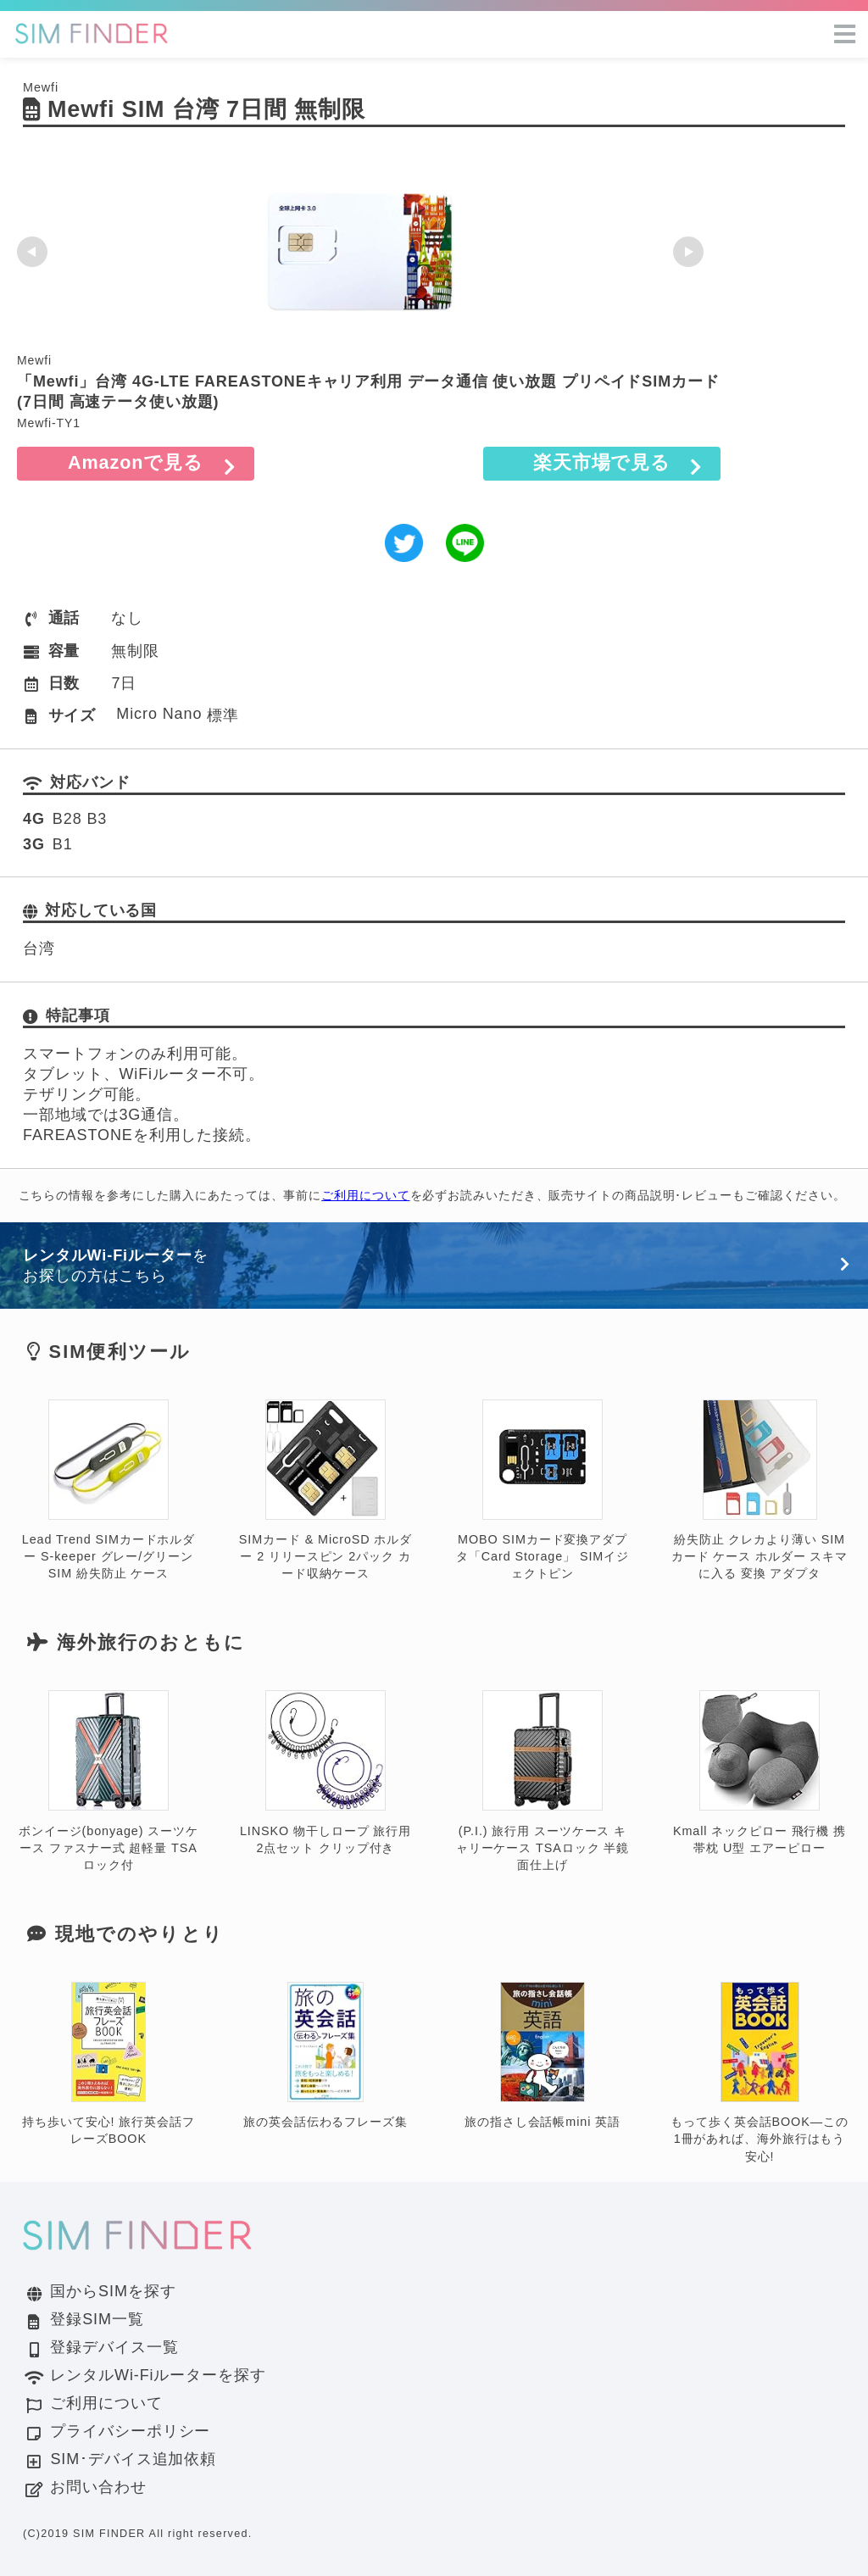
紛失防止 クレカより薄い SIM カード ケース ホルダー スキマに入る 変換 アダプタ (759, 1490)
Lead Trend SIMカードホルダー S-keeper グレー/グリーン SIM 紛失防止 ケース (108, 1490)
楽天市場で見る (601, 462)
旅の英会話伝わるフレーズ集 (325, 2055)
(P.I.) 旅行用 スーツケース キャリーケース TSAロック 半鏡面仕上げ (542, 1781)
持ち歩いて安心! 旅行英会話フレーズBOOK (108, 2064)
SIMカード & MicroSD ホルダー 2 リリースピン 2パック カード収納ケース (325, 1490)
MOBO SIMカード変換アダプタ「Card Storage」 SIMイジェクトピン (542, 1490)
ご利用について (365, 1195)
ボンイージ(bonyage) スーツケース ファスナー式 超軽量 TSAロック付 (108, 1781)
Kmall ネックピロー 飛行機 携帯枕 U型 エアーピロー (759, 1773)
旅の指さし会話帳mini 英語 (542, 2055)
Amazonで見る (135, 462)
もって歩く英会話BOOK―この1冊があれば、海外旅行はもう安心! (759, 2073)
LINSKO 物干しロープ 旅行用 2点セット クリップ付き (325, 1773)
